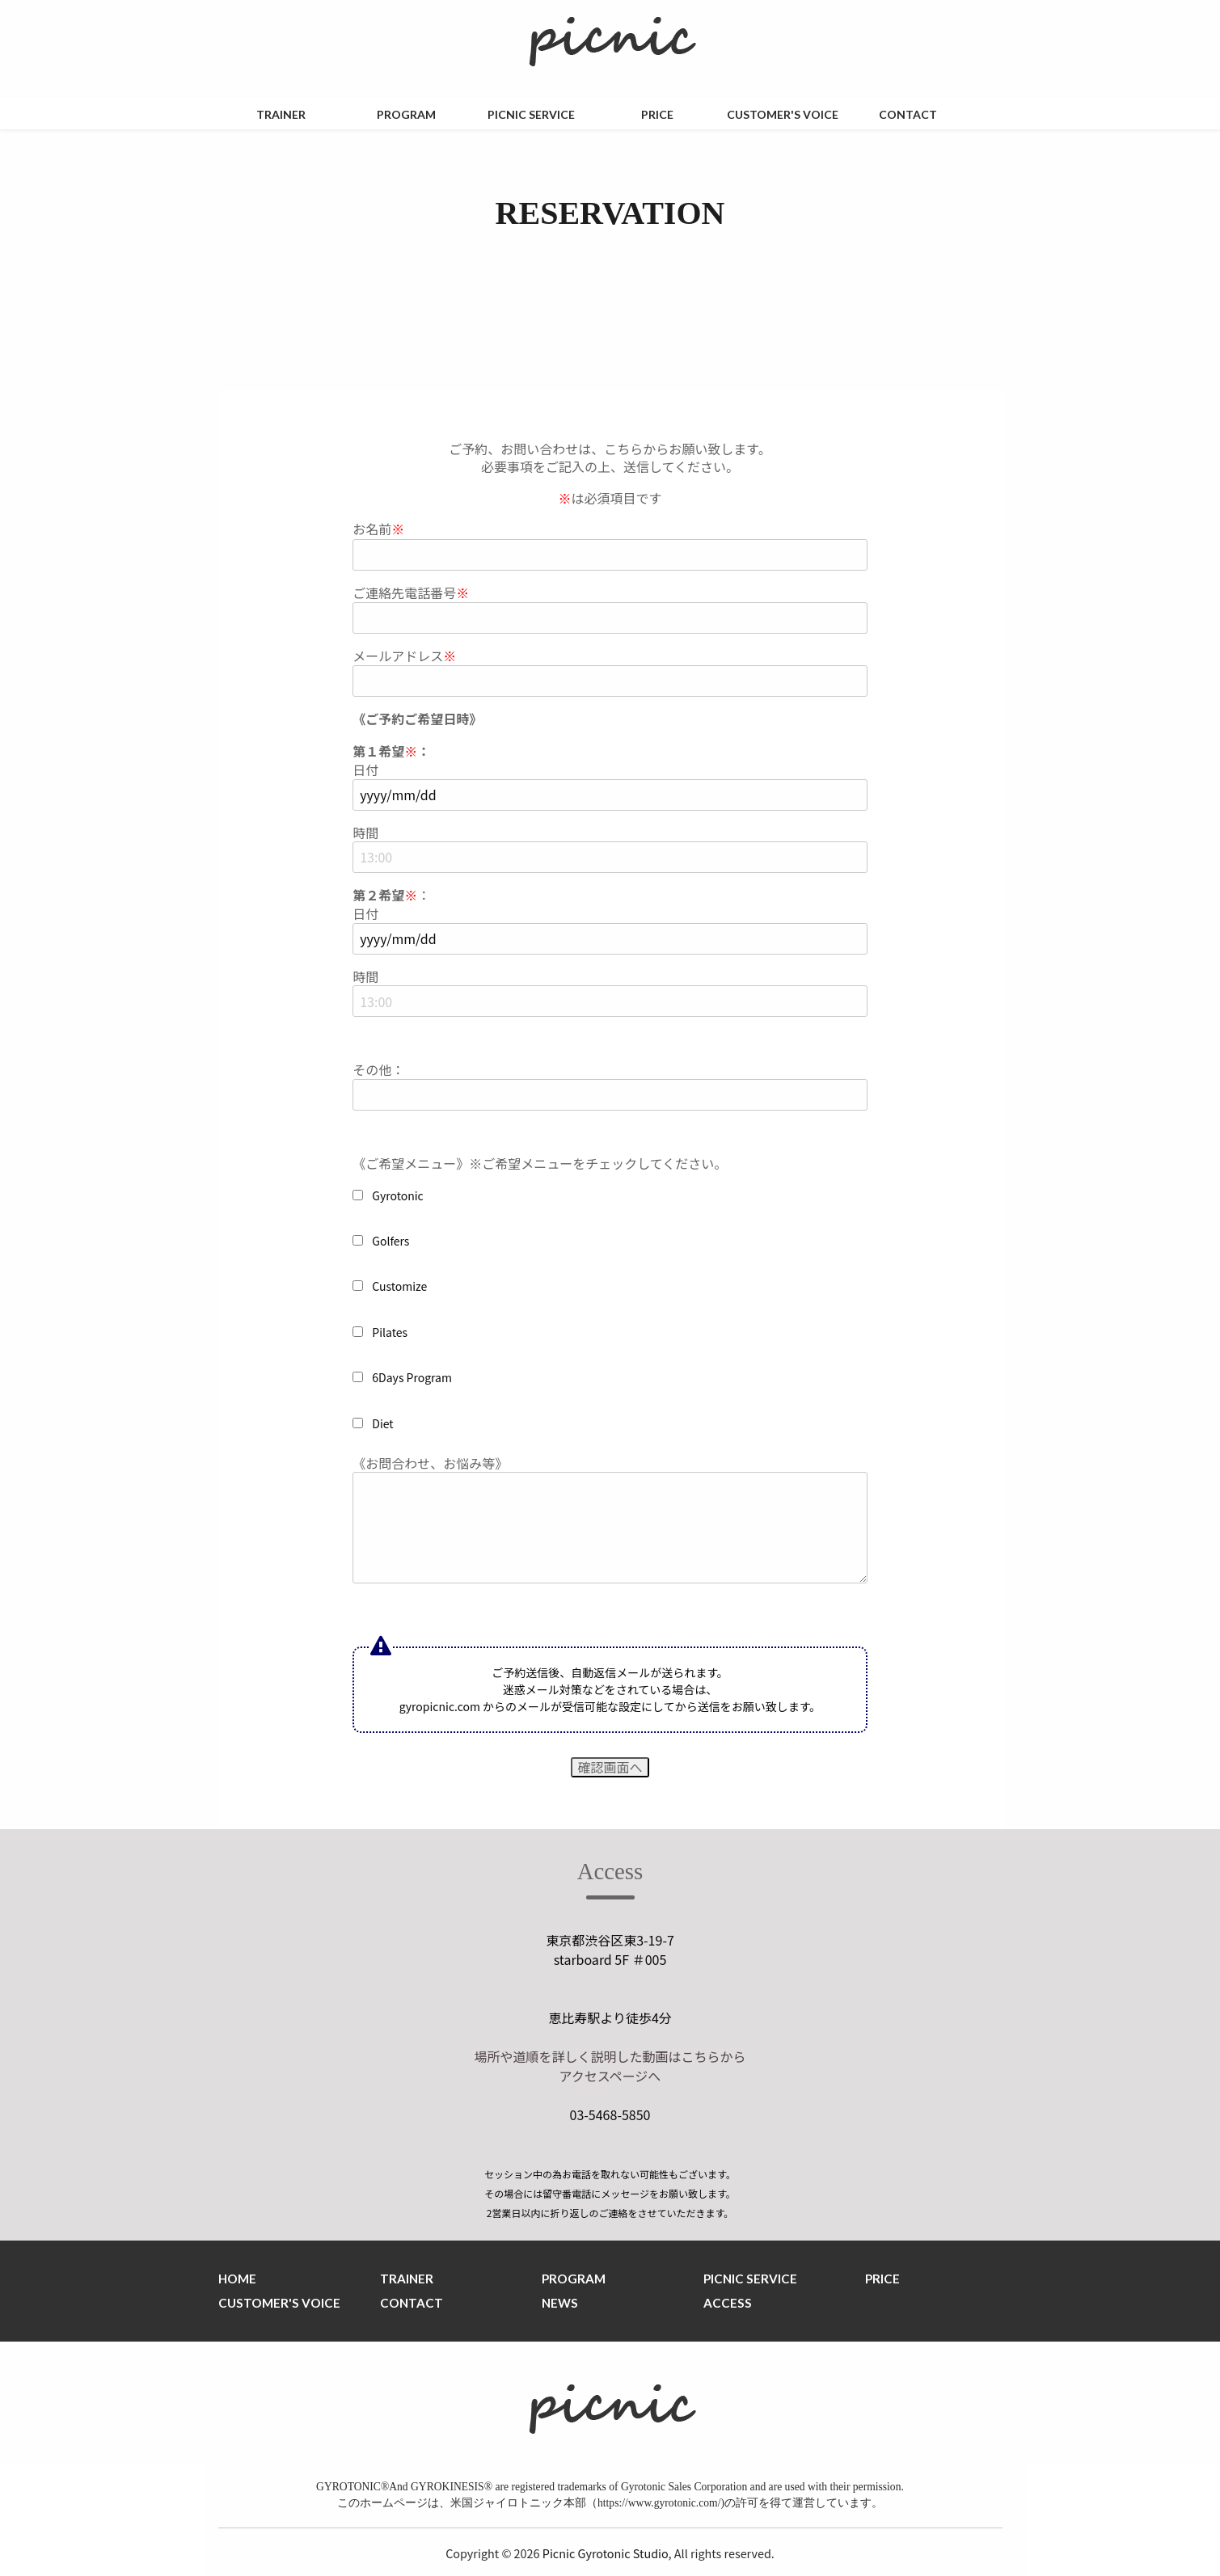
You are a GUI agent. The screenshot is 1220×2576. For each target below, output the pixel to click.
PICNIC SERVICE (531, 114)
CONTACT (908, 114)
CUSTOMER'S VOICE (782, 114)
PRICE (657, 114)
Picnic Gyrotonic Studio (605, 2552)
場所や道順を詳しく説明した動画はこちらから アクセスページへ (609, 2066)
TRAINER (281, 114)
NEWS (560, 2303)
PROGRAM (406, 114)
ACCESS (727, 2303)
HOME (237, 2278)
